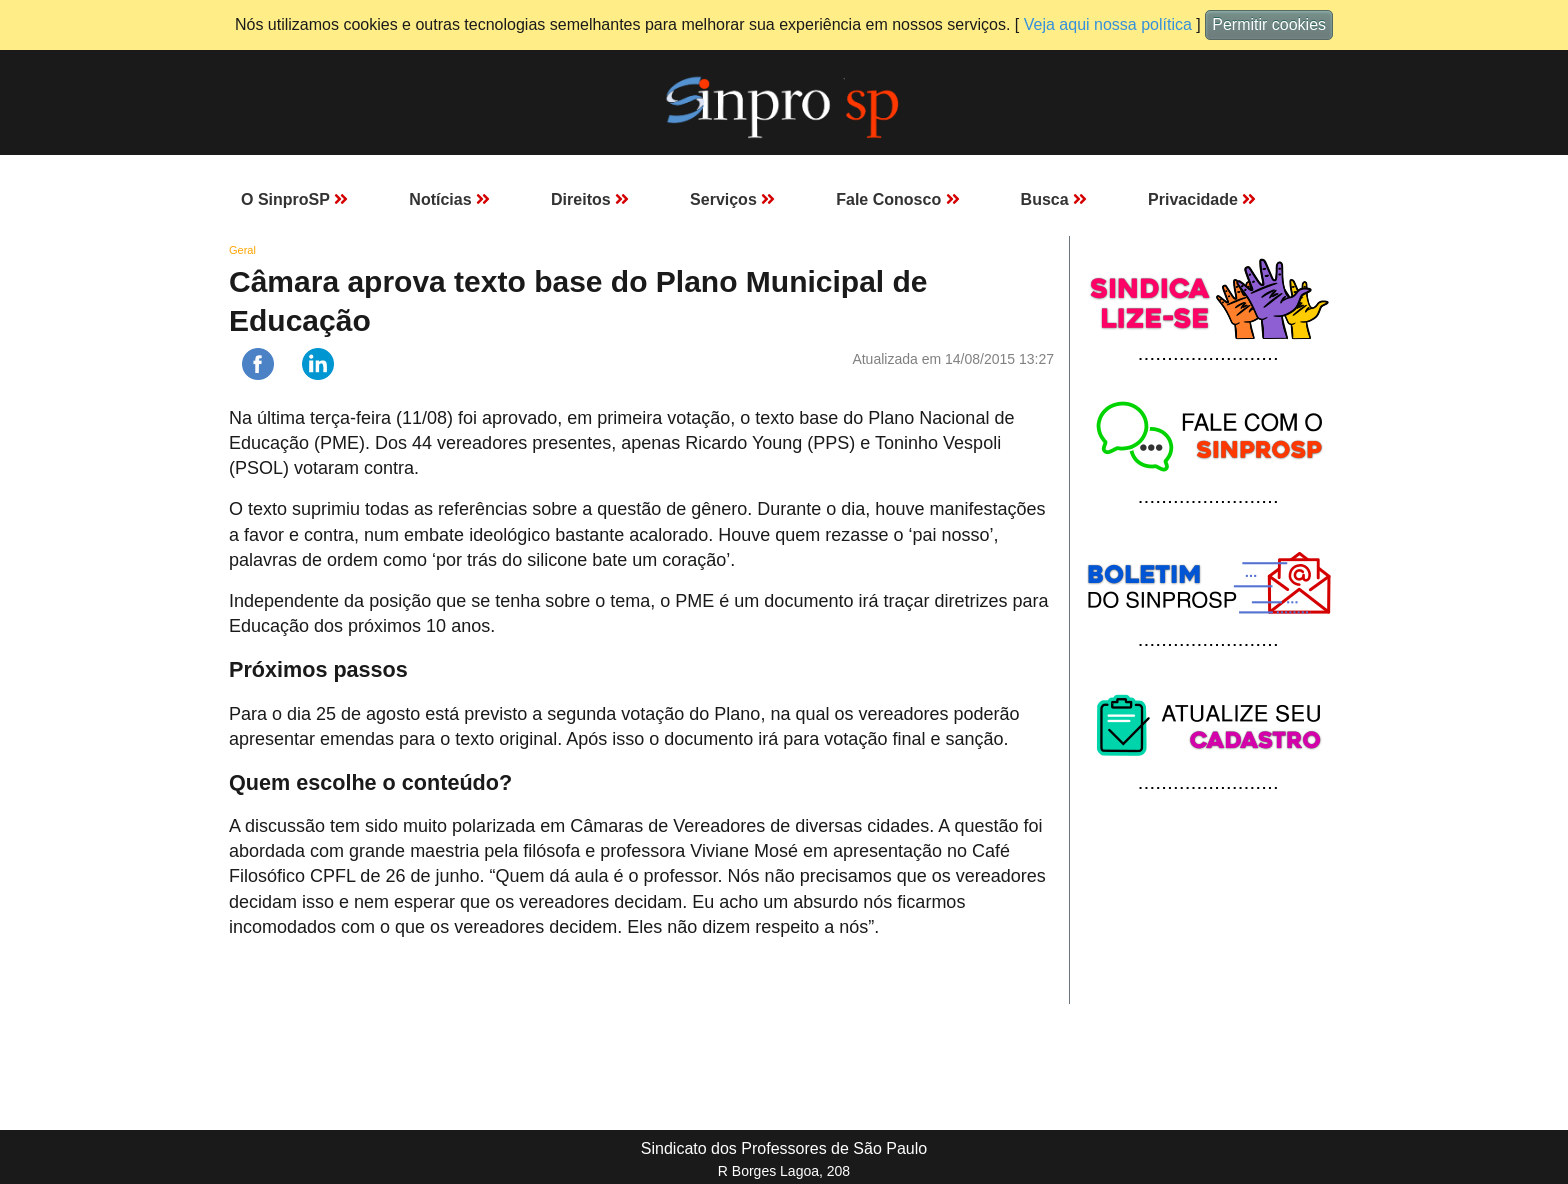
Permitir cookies (1269, 24)
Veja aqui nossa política (1108, 24)
